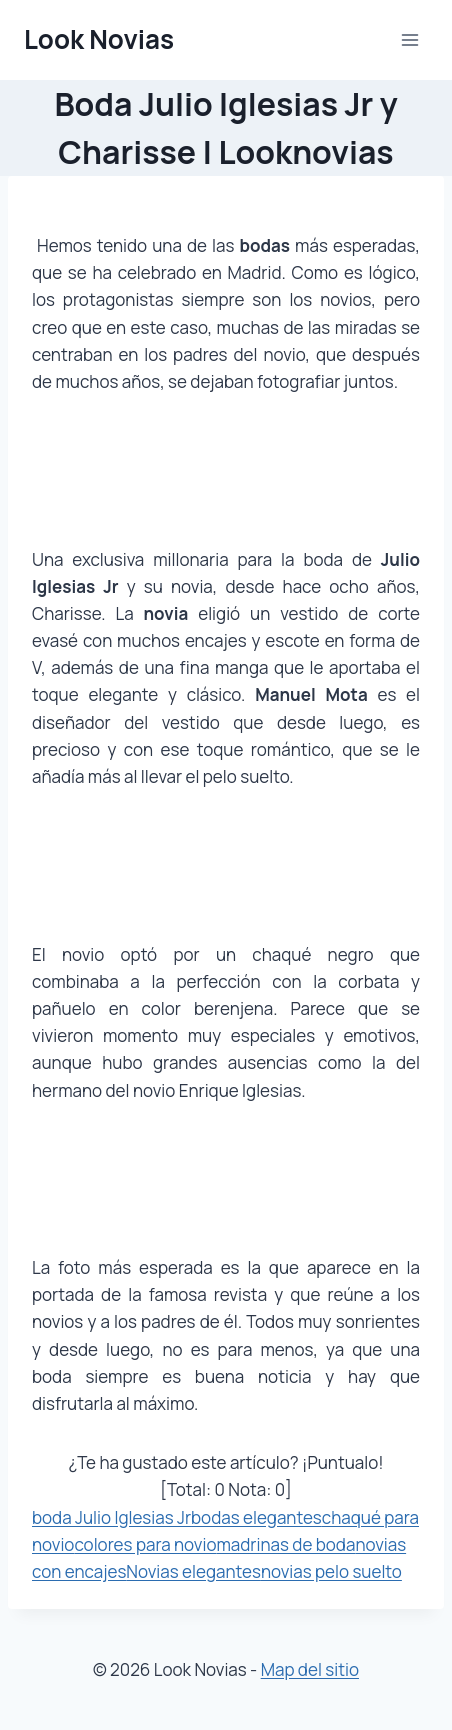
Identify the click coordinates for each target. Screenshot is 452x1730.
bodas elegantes (256, 1517)
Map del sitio (310, 1669)
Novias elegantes (193, 1571)
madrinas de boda (285, 1544)
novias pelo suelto (331, 1571)
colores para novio (145, 1544)
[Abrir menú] (409, 39)
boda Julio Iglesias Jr (111, 1517)
